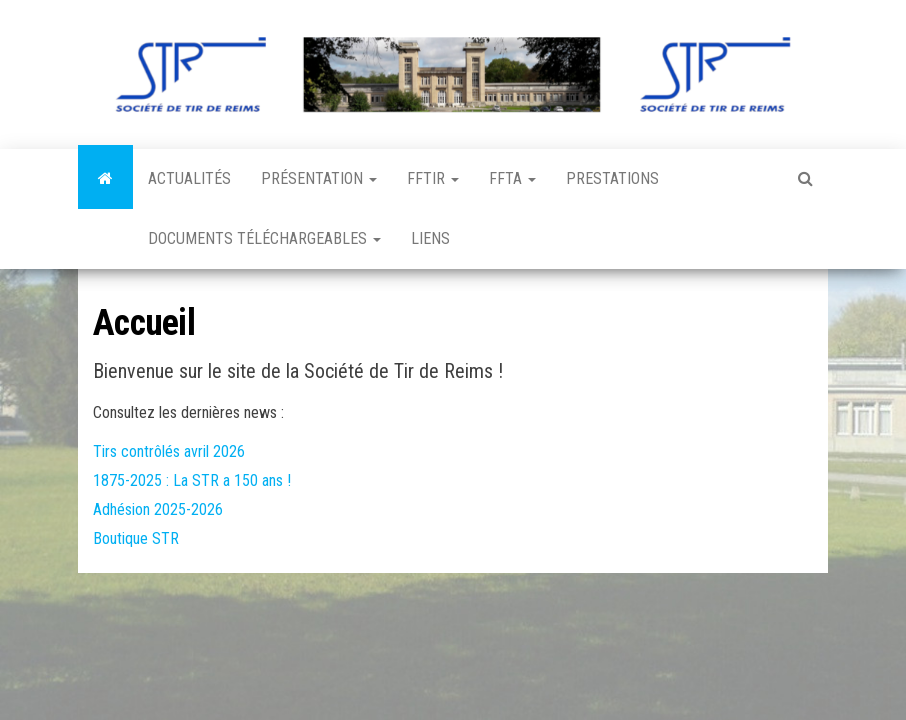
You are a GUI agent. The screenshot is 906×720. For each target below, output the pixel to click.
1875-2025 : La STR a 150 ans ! (192, 480)
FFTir (433, 178)
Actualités (189, 178)
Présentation (319, 178)
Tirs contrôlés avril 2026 (169, 451)
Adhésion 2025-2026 (158, 509)
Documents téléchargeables (264, 238)
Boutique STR (136, 538)
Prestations (612, 178)
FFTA (512, 178)
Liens (430, 238)
